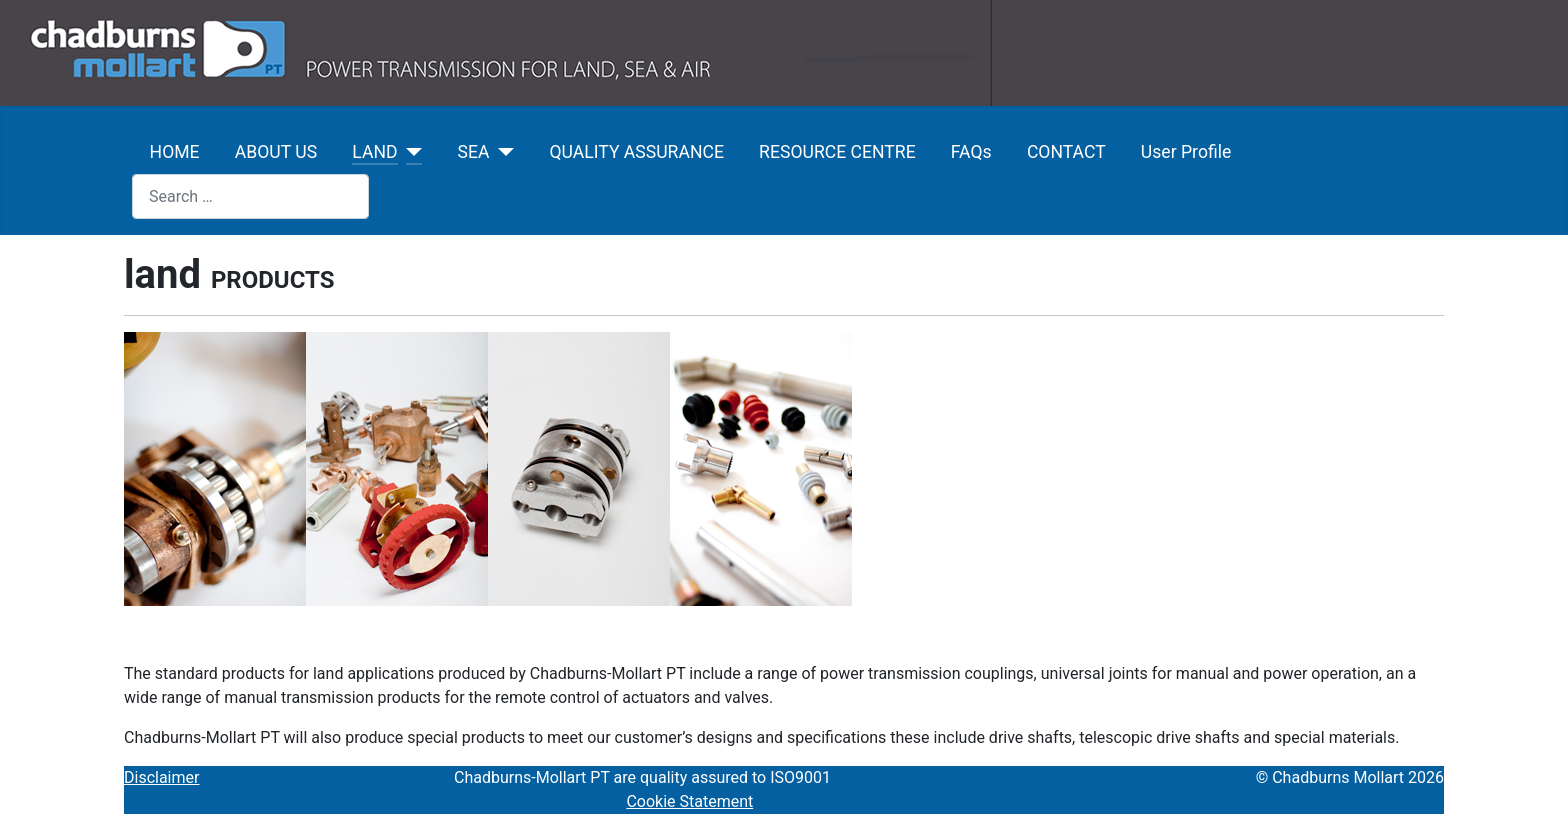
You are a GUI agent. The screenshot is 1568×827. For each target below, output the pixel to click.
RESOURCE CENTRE (837, 152)
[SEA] (501, 152)
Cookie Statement (689, 801)
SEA (474, 152)
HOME (175, 152)
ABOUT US (276, 152)
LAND (374, 152)
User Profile (1186, 152)
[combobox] (250, 196)
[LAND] (410, 152)
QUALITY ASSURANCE (636, 152)
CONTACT (1066, 152)
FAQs (971, 152)
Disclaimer (161, 777)
